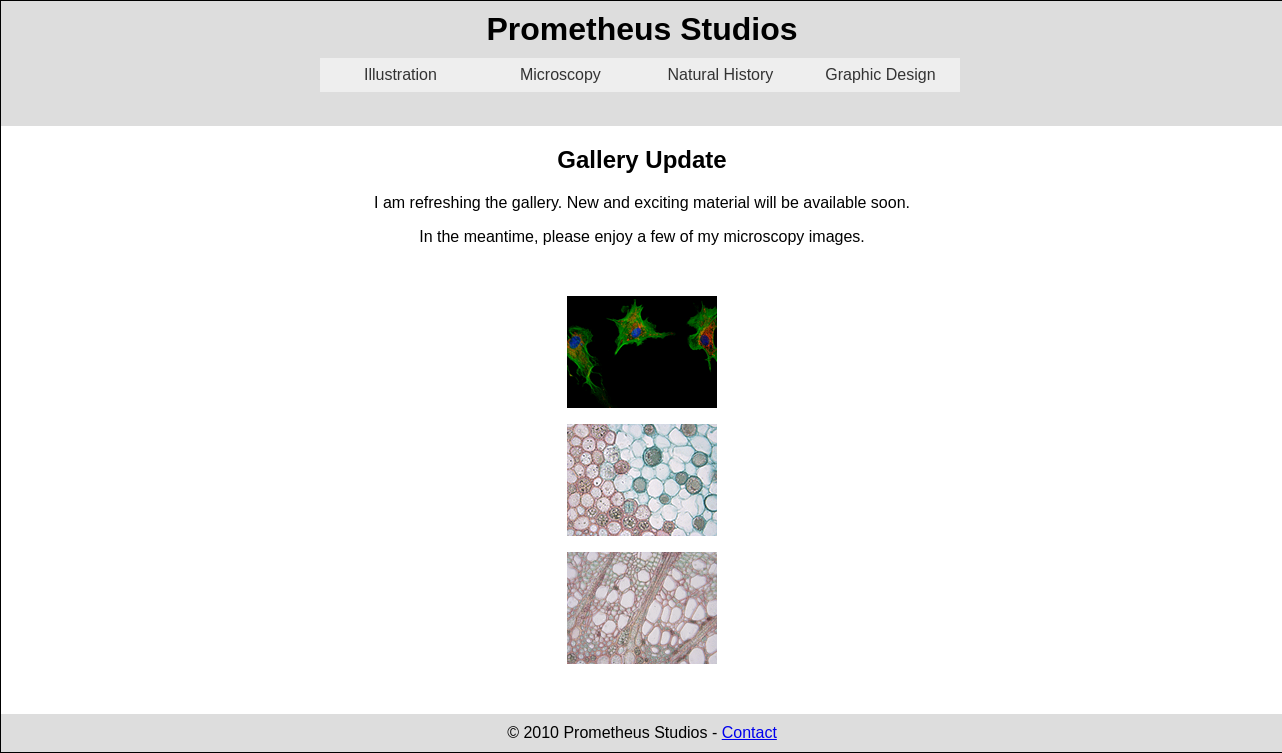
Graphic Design (880, 74)
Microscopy (560, 74)
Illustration (400, 74)
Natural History (721, 74)
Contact (749, 732)
